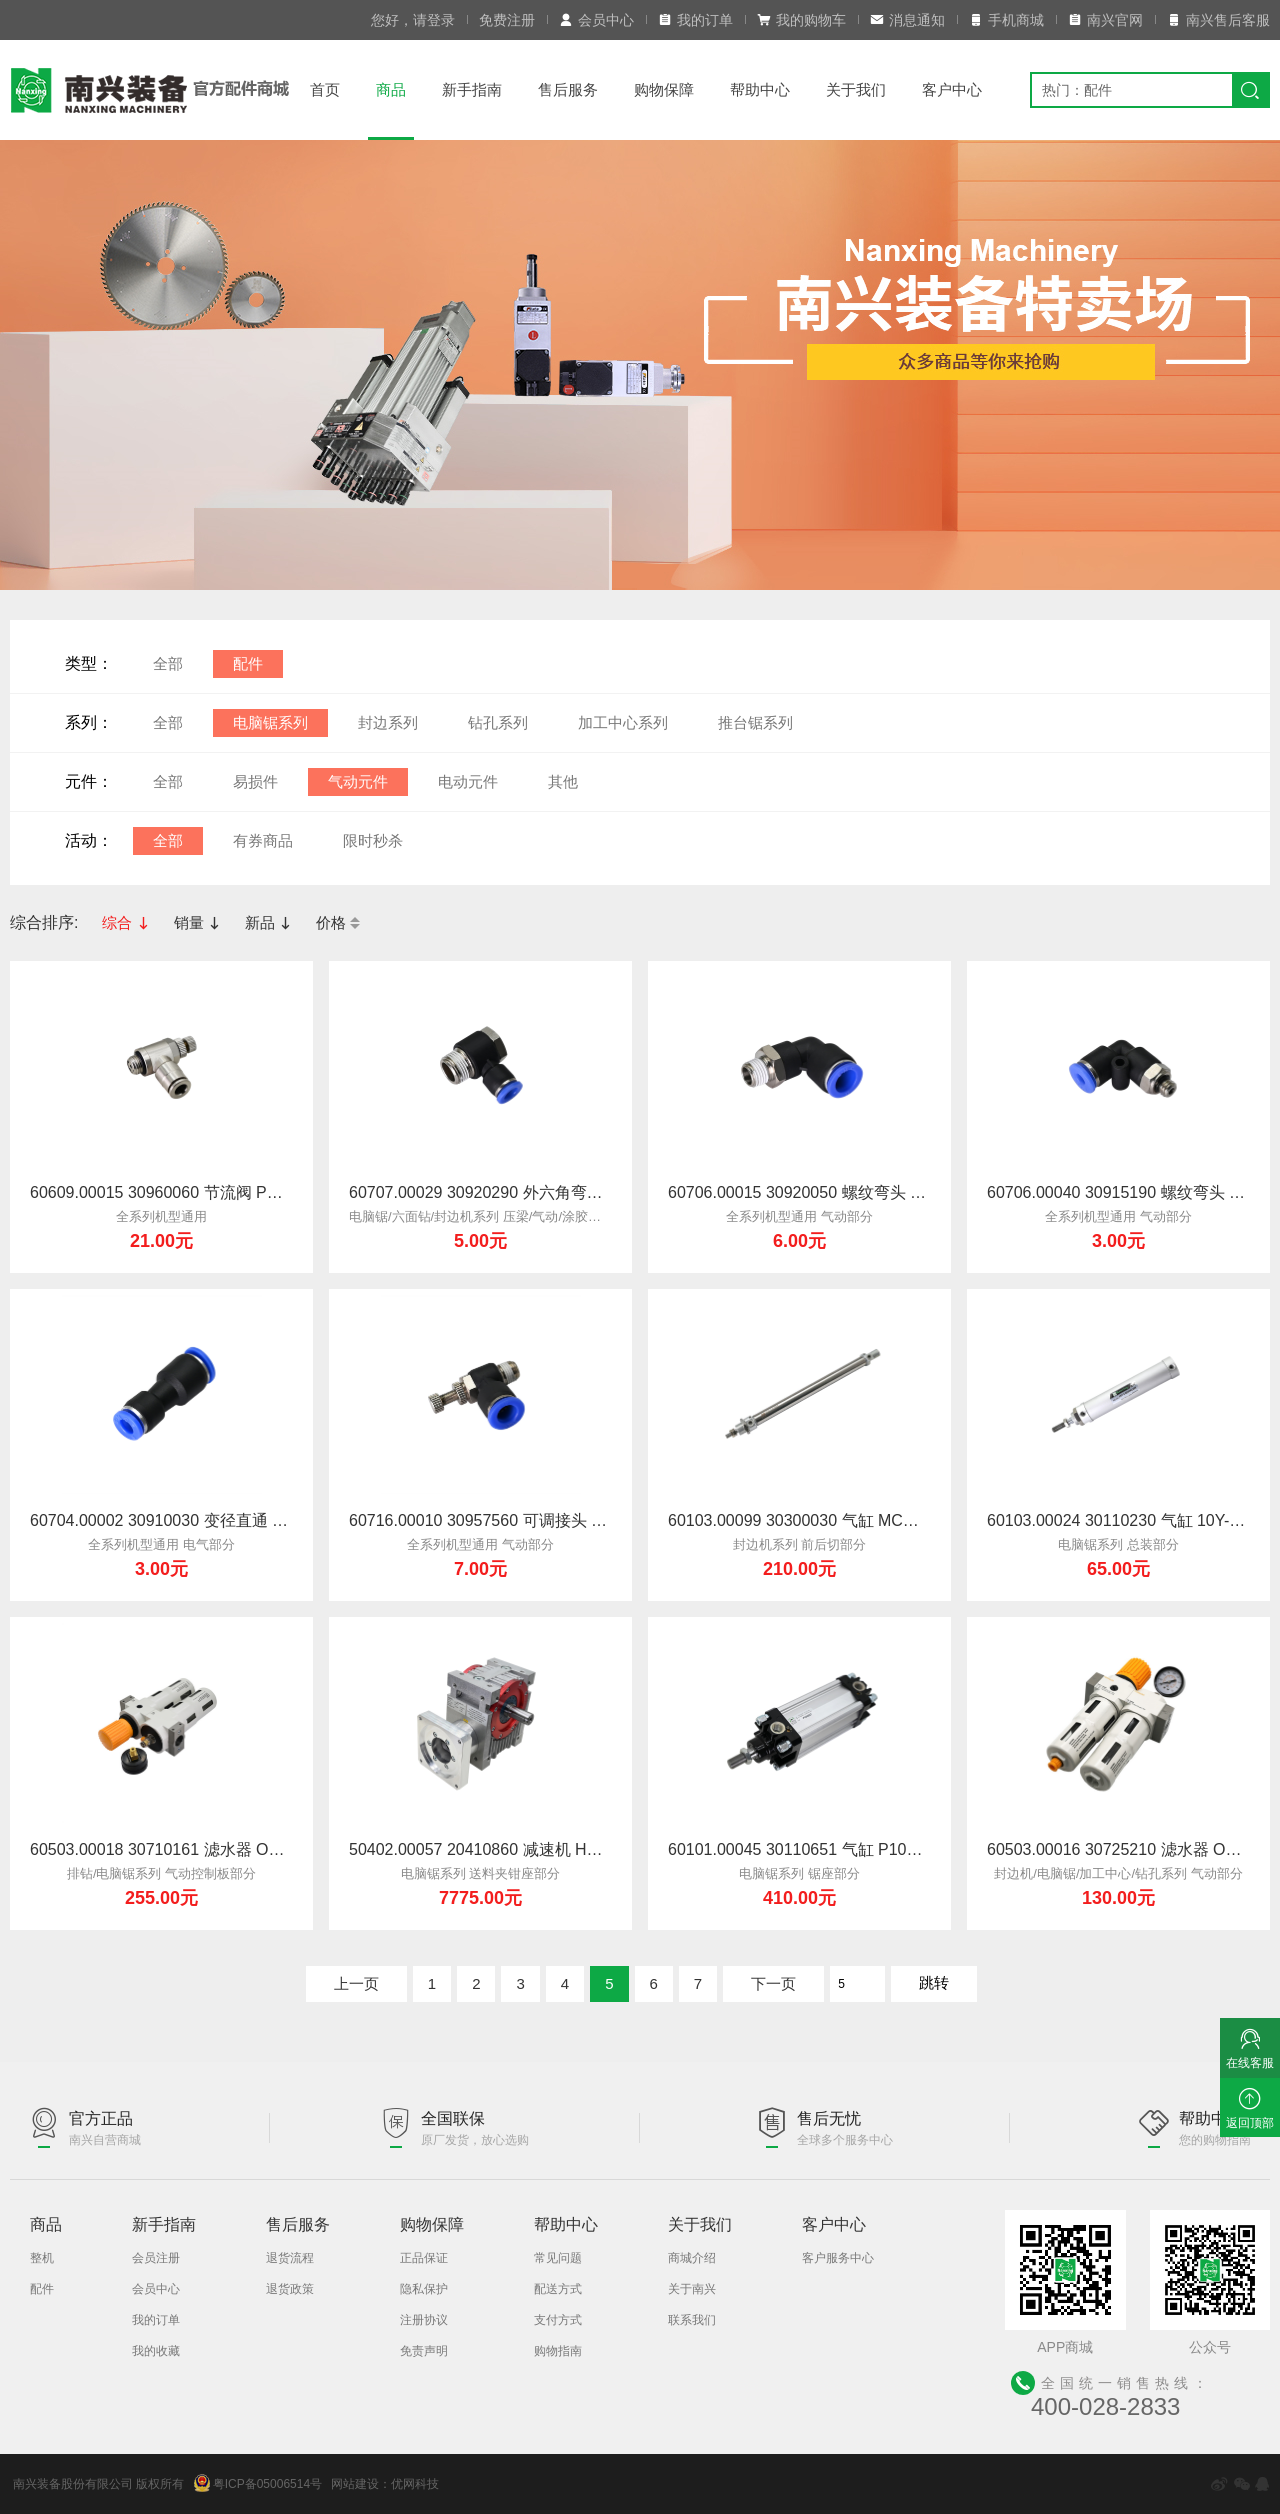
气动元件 (358, 781)
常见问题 (558, 2258)
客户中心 (952, 89)
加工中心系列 (623, 722)
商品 (391, 89)
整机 (42, 2258)
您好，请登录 (413, 20)
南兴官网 (1105, 20)
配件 (248, 663)
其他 (563, 781)
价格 (338, 922)
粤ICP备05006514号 (258, 2483)
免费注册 (507, 20)
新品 (268, 922)
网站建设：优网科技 (385, 2484)
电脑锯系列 (270, 722)
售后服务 (568, 89)
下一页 (773, 1983)
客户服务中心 (838, 2258)
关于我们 (856, 89)
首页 (325, 89)
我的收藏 (156, 2351)
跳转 (934, 1982)
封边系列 (388, 722)
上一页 (356, 1983)
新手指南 (472, 89)
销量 (197, 922)
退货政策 (290, 2289)
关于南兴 (692, 2289)
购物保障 (664, 89)
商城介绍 (692, 2258)
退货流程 (290, 2258)
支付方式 (558, 2320)
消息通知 (907, 20)
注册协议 (424, 2320)
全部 (168, 663)
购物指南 (558, 2351)
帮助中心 (760, 89)
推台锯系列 (755, 722)
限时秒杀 (373, 840)
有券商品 (263, 840)
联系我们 (692, 2320)
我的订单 (695, 20)
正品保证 (424, 2258)
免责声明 (424, 2351)
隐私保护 (424, 2289)
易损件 (255, 781)
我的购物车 (801, 20)
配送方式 (558, 2289)
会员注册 (156, 2258)
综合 (125, 922)
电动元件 (468, 781)
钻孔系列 (498, 722)
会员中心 (596, 20)
